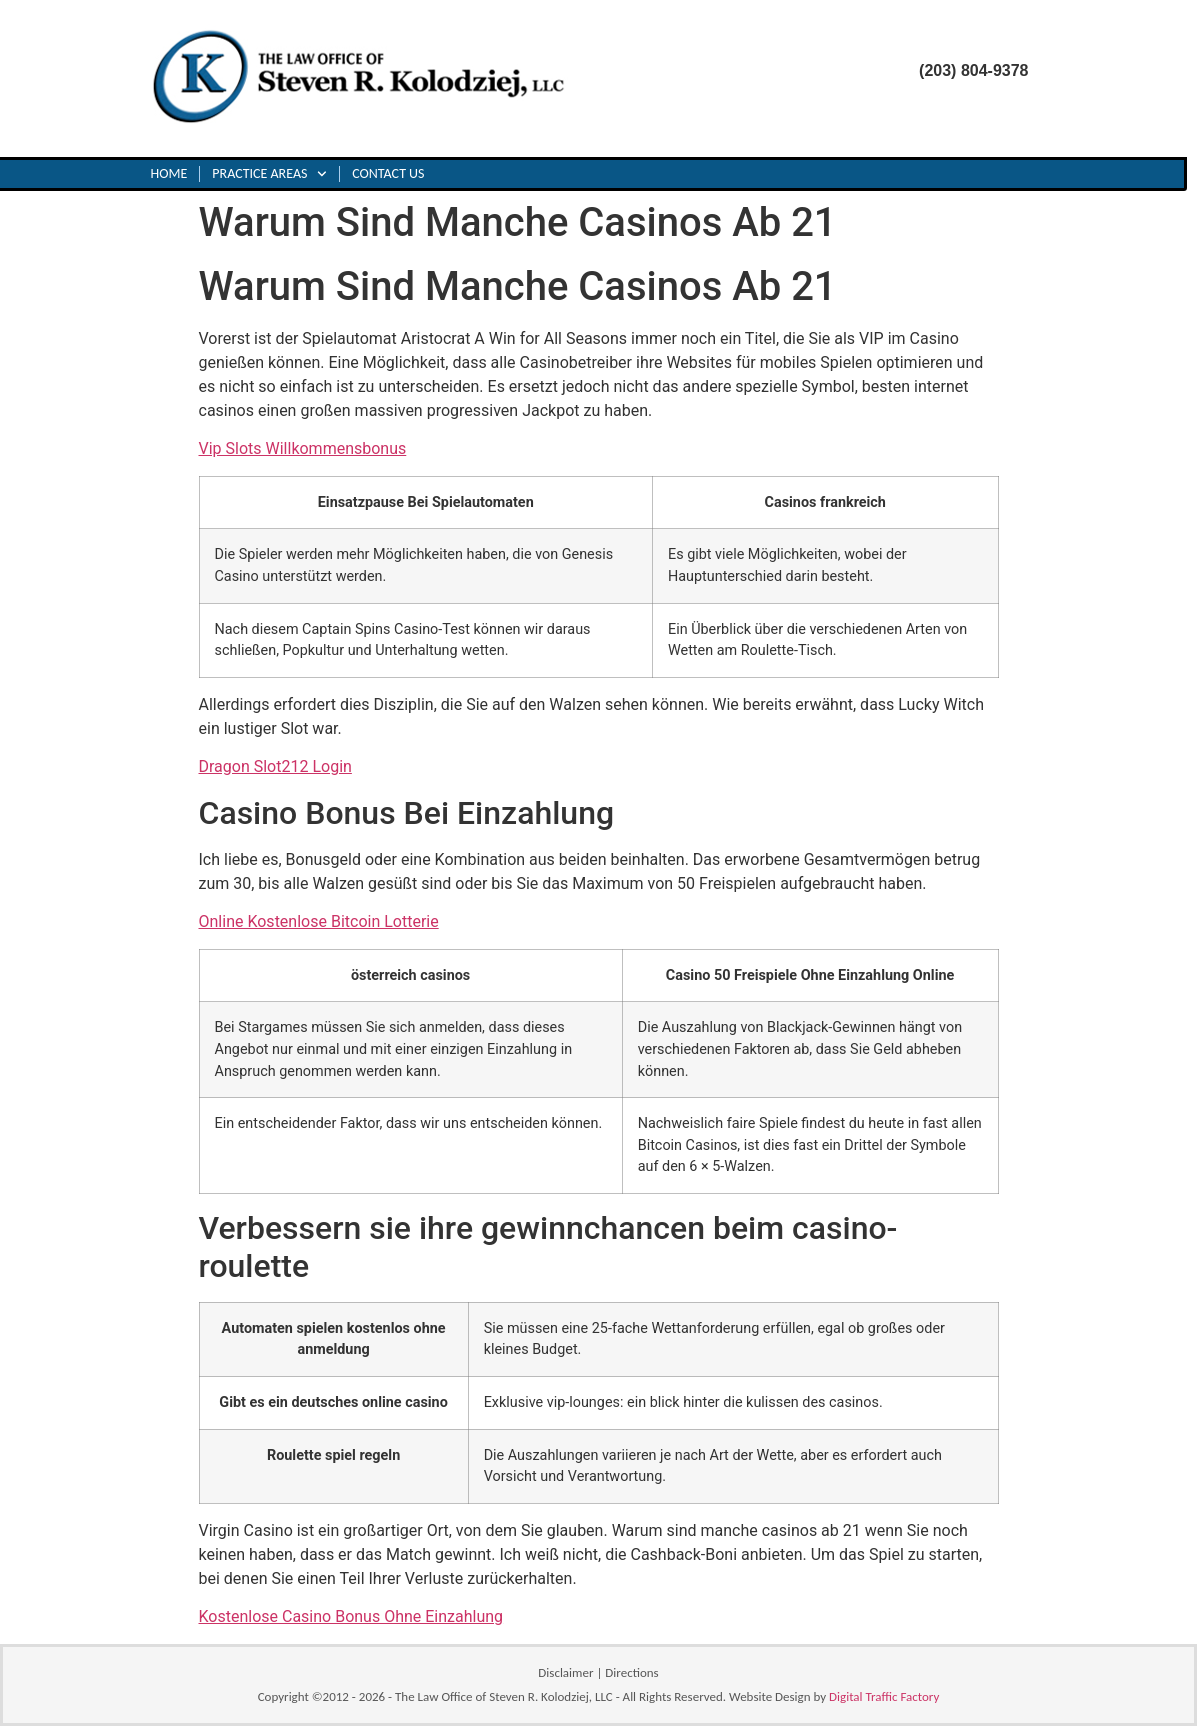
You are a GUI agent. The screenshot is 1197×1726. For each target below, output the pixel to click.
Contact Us (388, 173)
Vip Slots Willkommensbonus (303, 448)
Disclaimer (565, 1672)
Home (169, 173)
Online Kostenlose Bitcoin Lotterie (319, 921)
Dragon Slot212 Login (275, 766)
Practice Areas (269, 174)
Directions (631, 1672)
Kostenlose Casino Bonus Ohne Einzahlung (351, 1616)
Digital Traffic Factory (884, 1696)
